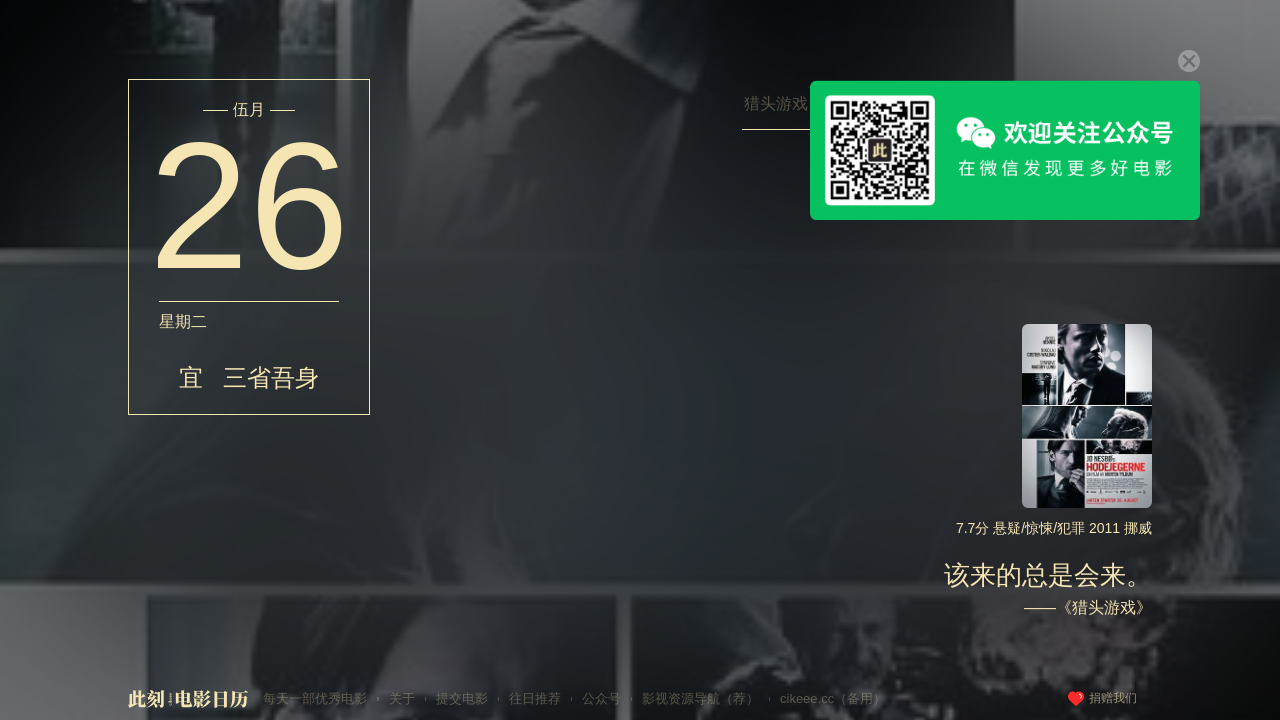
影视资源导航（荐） (700, 698)
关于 (402, 698)
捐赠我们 (1113, 698)
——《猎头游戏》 (1088, 607)
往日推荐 (535, 698)
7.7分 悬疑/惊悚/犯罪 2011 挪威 (1054, 528)
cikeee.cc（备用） (833, 698)
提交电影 (462, 698)
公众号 (601, 698)
